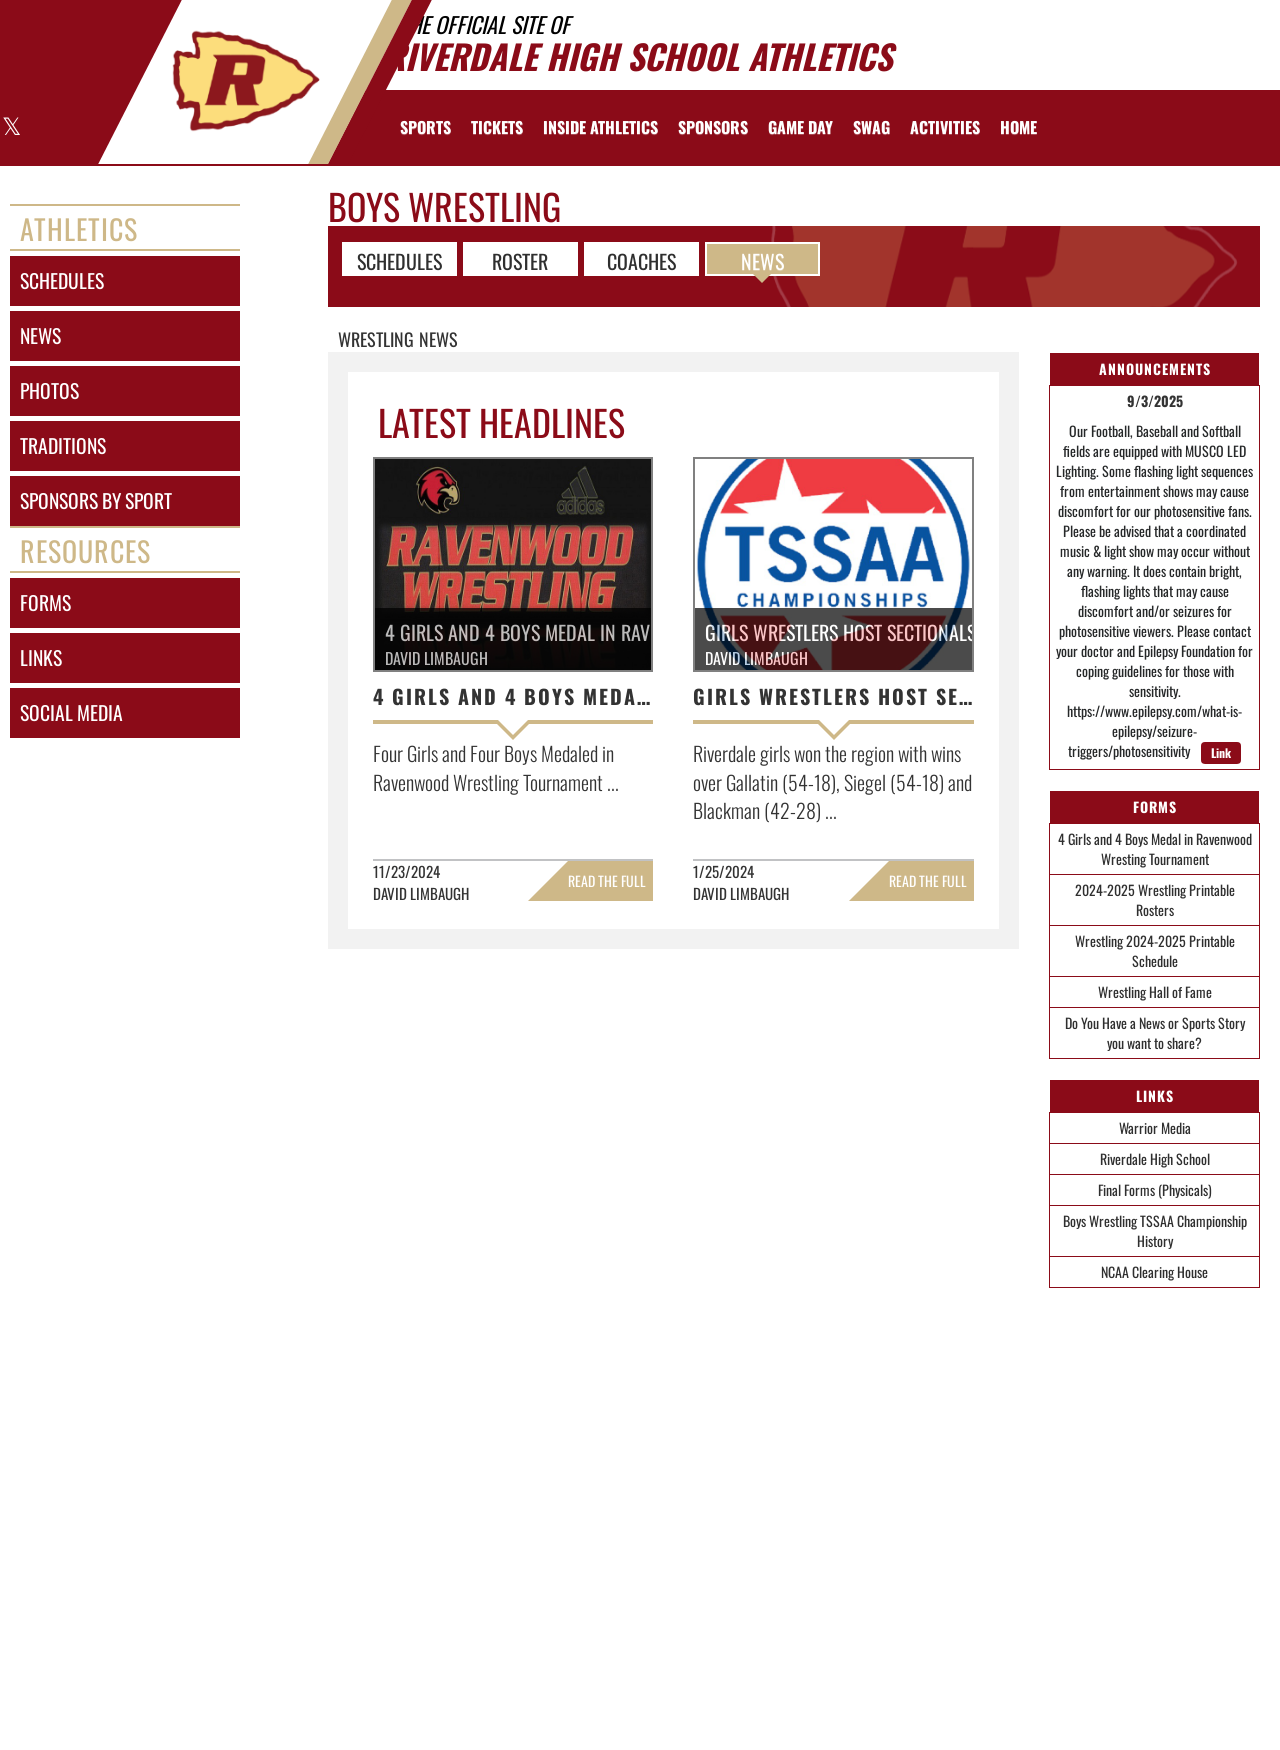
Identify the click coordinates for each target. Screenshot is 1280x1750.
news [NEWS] (40, 335)
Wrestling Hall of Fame (1155, 991)
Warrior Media (1155, 1127)
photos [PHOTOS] (49, 390)
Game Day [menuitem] (800, 127)
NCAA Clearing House (1154, 1271)
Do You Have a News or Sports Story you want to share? (1155, 1032)
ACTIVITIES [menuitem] (945, 127)
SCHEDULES (399, 260)
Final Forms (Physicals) (1155, 1189)
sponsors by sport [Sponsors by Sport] (96, 500)
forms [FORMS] (45, 602)
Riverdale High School (1155, 1158)
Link (1221, 752)
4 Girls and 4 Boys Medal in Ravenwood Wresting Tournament (1155, 848)
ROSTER (520, 260)
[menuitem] (497, 127)
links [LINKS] (41, 657)
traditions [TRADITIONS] (63, 445)
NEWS (762, 260)
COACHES (641, 260)
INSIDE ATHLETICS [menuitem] (600, 127)
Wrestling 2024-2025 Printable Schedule (1155, 950)
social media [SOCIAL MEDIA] (71, 712)
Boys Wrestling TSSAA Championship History (1155, 1230)
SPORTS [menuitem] (425, 127)
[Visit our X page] (10, 128)
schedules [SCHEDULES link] (62, 280)
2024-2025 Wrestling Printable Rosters (1155, 899)
